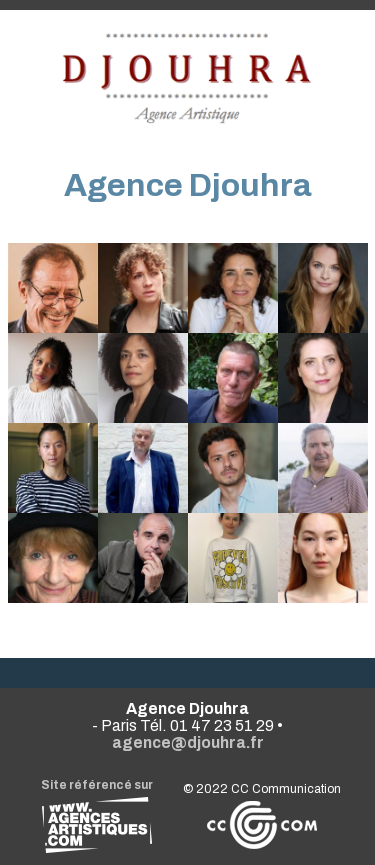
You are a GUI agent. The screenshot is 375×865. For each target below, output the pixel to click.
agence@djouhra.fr (188, 742)
